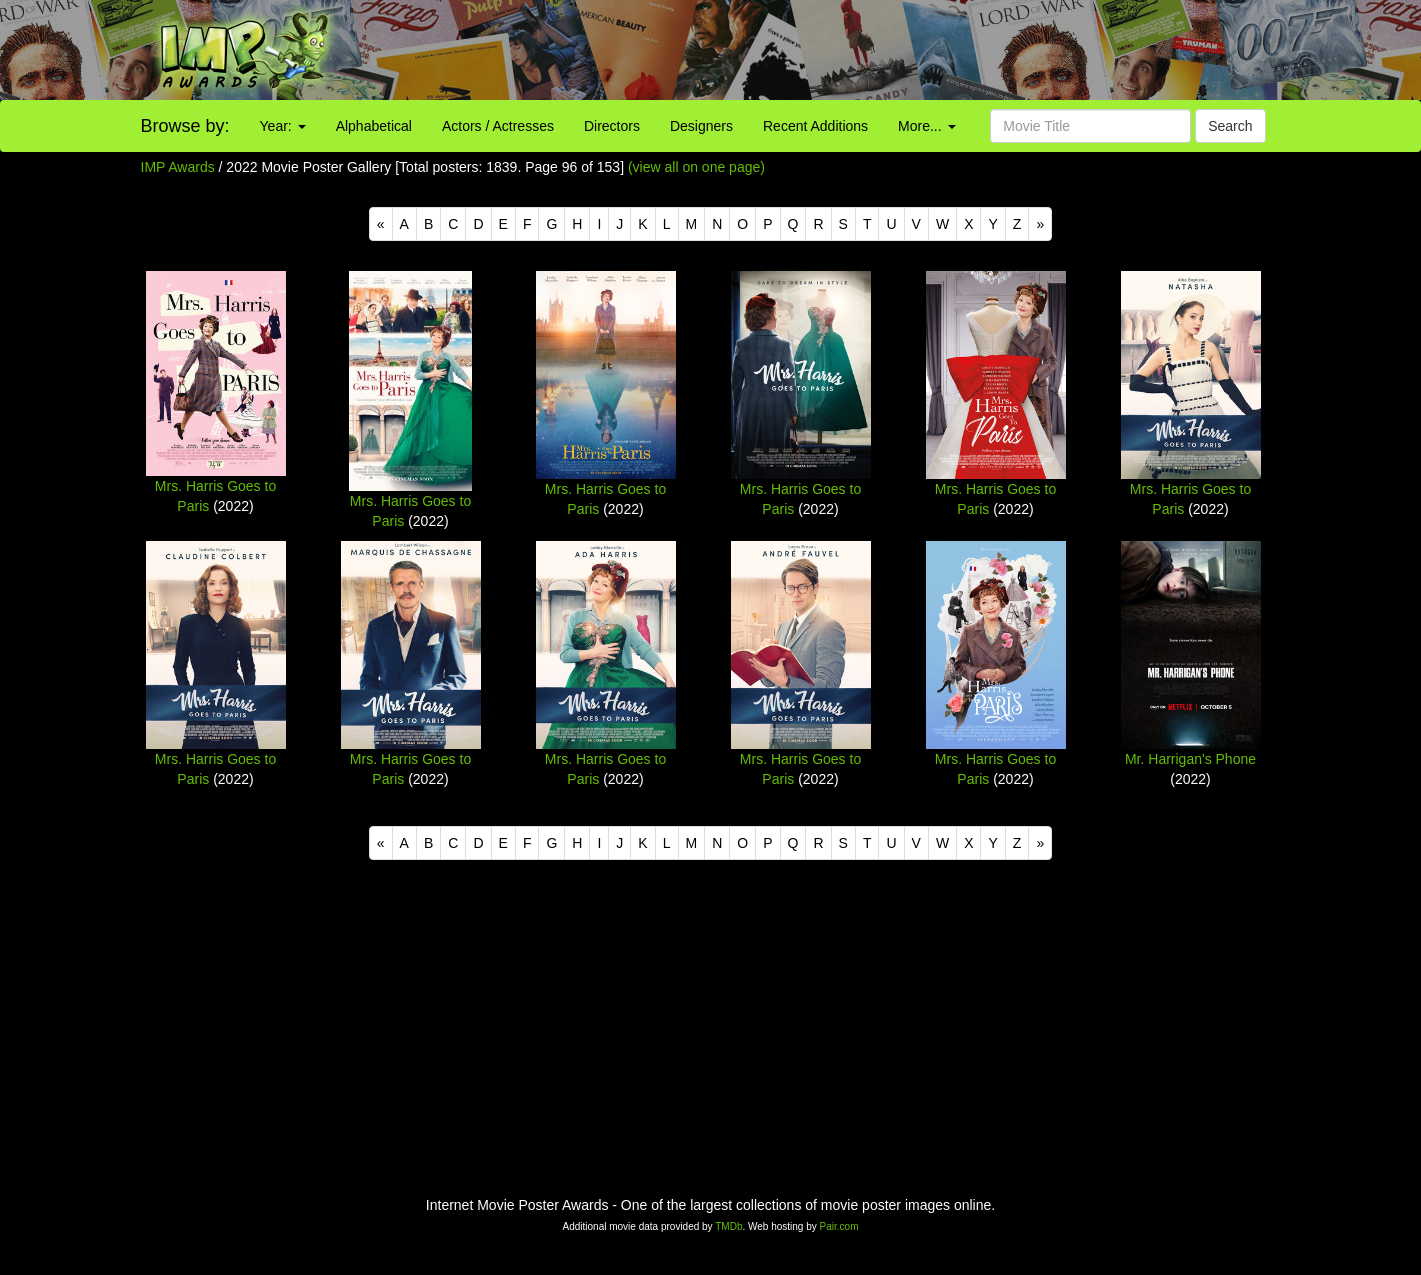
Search (1230, 126)
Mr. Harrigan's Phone (1190, 759)
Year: (283, 126)
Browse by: (185, 126)
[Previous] (381, 224)
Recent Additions (815, 126)
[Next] (1040, 224)
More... (926, 126)
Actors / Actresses (498, 126)
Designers (701, 126)
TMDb (728, 1226)
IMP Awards (178, 167)
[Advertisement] (888, 50)
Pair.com (839, 1226)
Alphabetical (374, 126)
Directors (612, 126)
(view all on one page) (696, 167)
